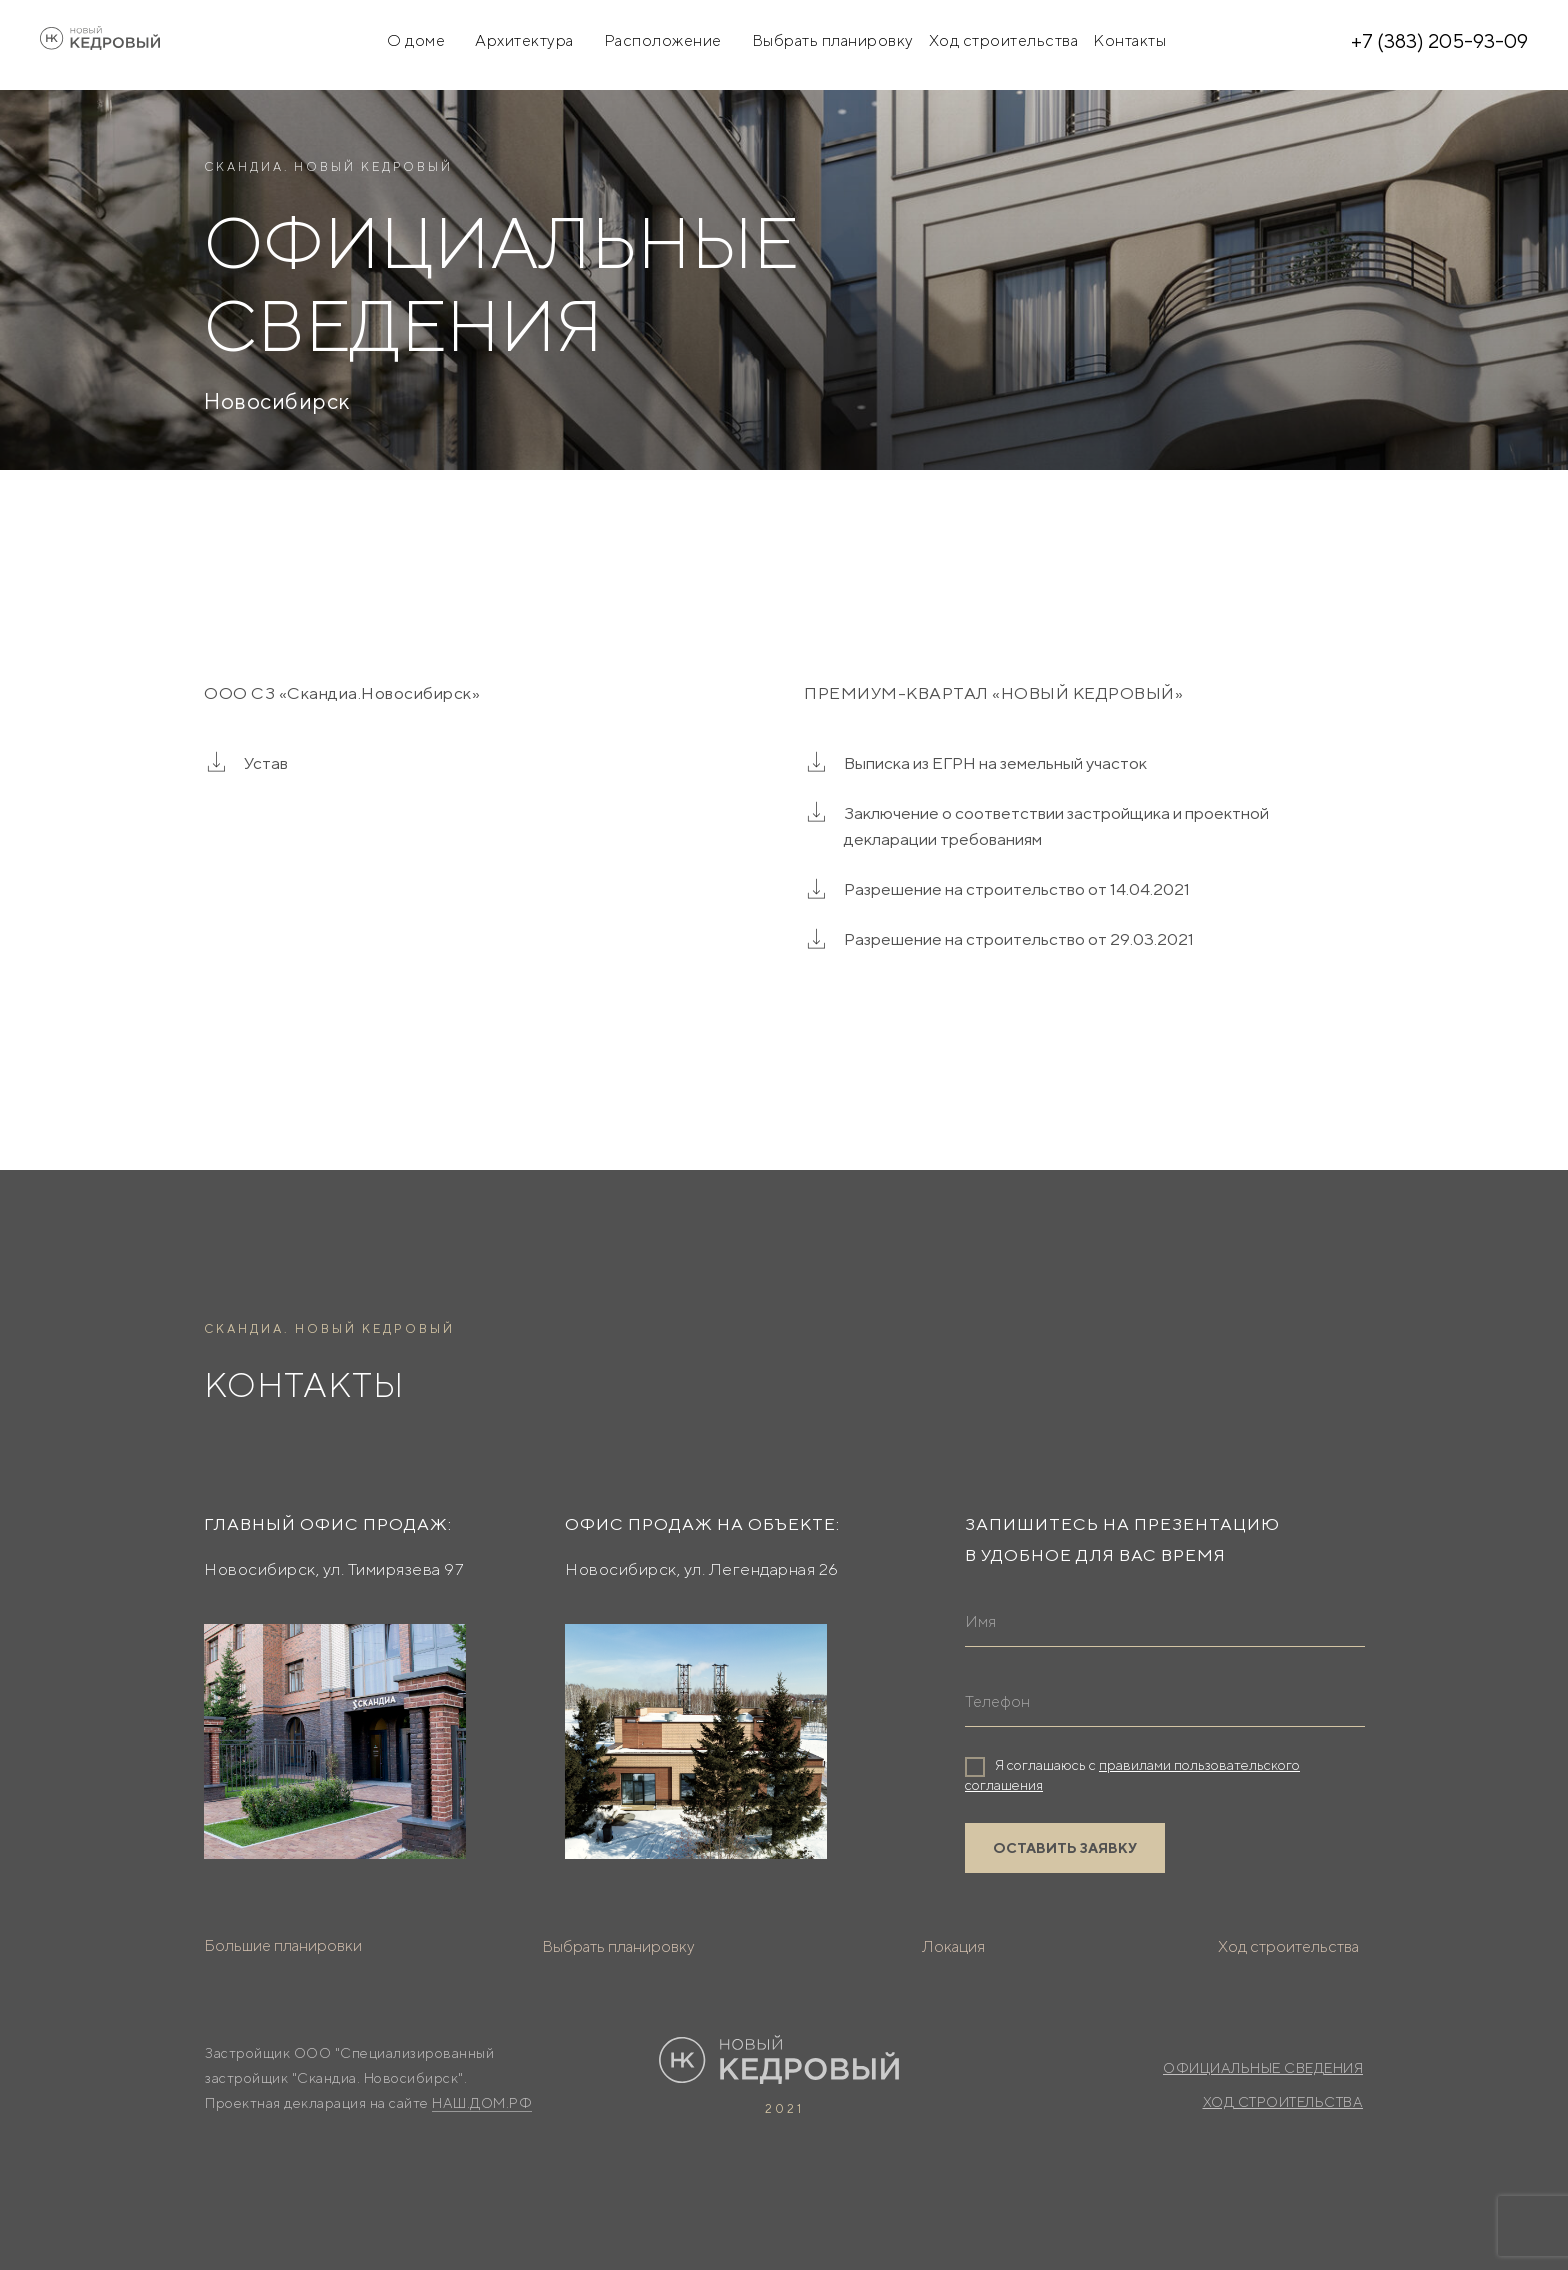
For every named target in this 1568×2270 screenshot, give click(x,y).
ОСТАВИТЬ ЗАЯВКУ (1065, 1848)
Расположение (663, 40)
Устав (266, 763)
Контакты (1129, 40)
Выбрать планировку (833, 40)
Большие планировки (283, 1945)
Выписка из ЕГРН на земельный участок (995, 763)
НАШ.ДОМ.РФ (482, 2103)
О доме (416, 40)
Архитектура (524, 40)
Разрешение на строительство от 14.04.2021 (1017, 889)
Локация (953, 1946)
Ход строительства (1004, 40)
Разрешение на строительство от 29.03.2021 (1019, 939)
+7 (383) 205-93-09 (1439, 40)
